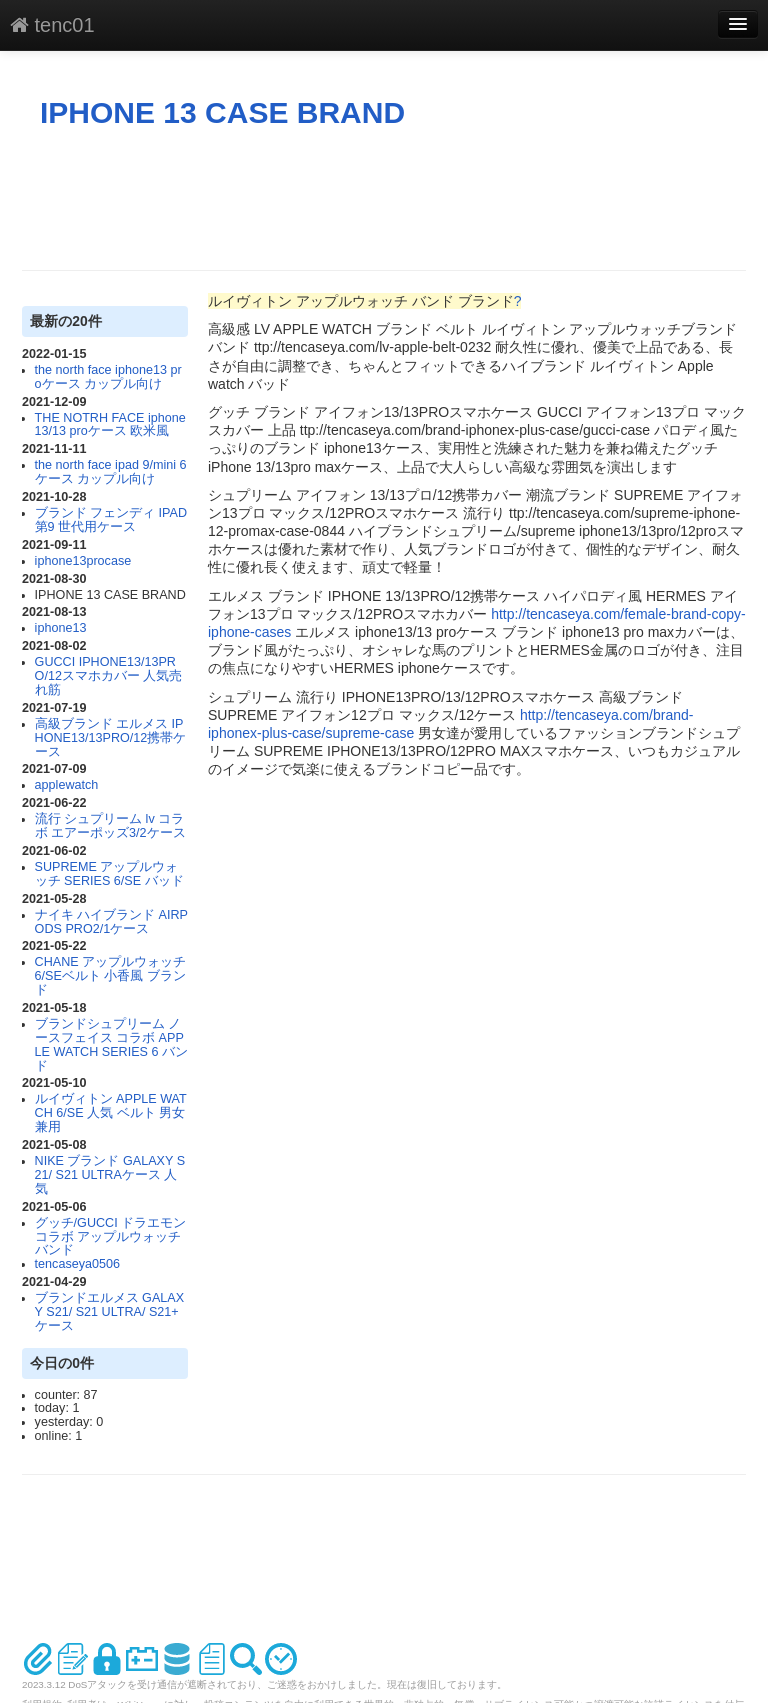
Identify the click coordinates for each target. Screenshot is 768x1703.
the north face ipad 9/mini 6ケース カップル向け (111, 472)
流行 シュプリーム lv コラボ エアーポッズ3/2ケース (110, 826)
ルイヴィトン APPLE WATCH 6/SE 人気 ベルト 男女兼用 (111, 1113)
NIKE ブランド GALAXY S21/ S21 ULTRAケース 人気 (110, 1175)
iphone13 (61, 628)
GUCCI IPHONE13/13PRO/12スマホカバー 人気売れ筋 (109, 676)
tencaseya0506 (77, 1264)
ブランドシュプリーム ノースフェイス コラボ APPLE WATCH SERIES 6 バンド (111, 1045)
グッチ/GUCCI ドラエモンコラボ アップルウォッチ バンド (111, 1237)
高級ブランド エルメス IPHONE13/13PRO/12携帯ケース (111, 738)
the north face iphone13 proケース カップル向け (108, 377)
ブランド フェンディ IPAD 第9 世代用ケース (111, 520)
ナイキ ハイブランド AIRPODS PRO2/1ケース (111, 922)
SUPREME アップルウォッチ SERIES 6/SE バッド (109, 874)
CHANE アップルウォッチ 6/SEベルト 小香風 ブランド (111, 976)
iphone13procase (83, 561)
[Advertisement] (386, 200)
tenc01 (52, 25)
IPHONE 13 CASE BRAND (222, 112)
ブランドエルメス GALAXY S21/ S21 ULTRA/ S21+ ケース (110, 1312)
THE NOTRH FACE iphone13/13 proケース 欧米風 (110, 425)
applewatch (67, 785)
